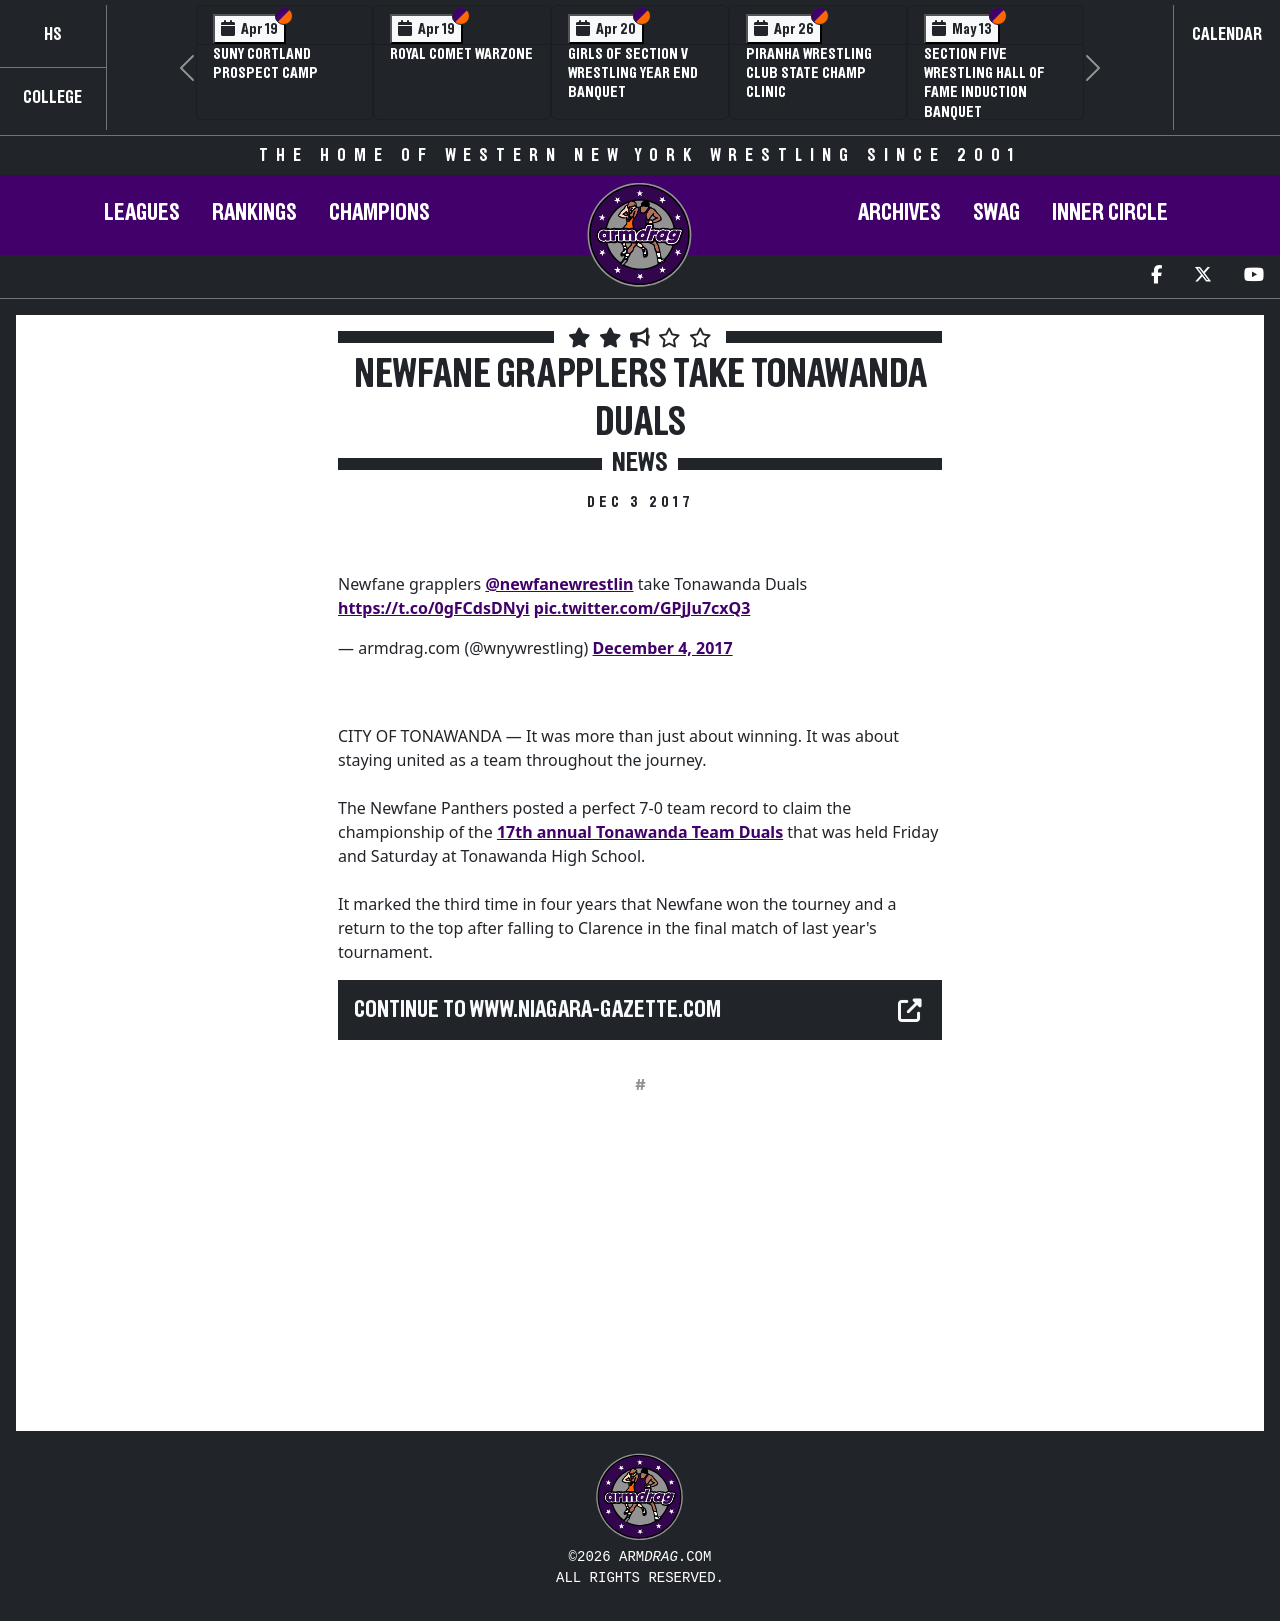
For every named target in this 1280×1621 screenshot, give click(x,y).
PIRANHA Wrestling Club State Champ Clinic (809, 73)
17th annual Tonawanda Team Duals (640, 832)
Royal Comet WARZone (461, 54)
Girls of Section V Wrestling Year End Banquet (633, 73)
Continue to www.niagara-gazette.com (537, 1010)
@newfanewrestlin (559, 584)
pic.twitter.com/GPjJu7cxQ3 (642, 608)
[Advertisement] (175, 679)
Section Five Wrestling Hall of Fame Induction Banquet (984, 83)
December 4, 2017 (663, 648)
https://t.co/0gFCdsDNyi (434, 608)
